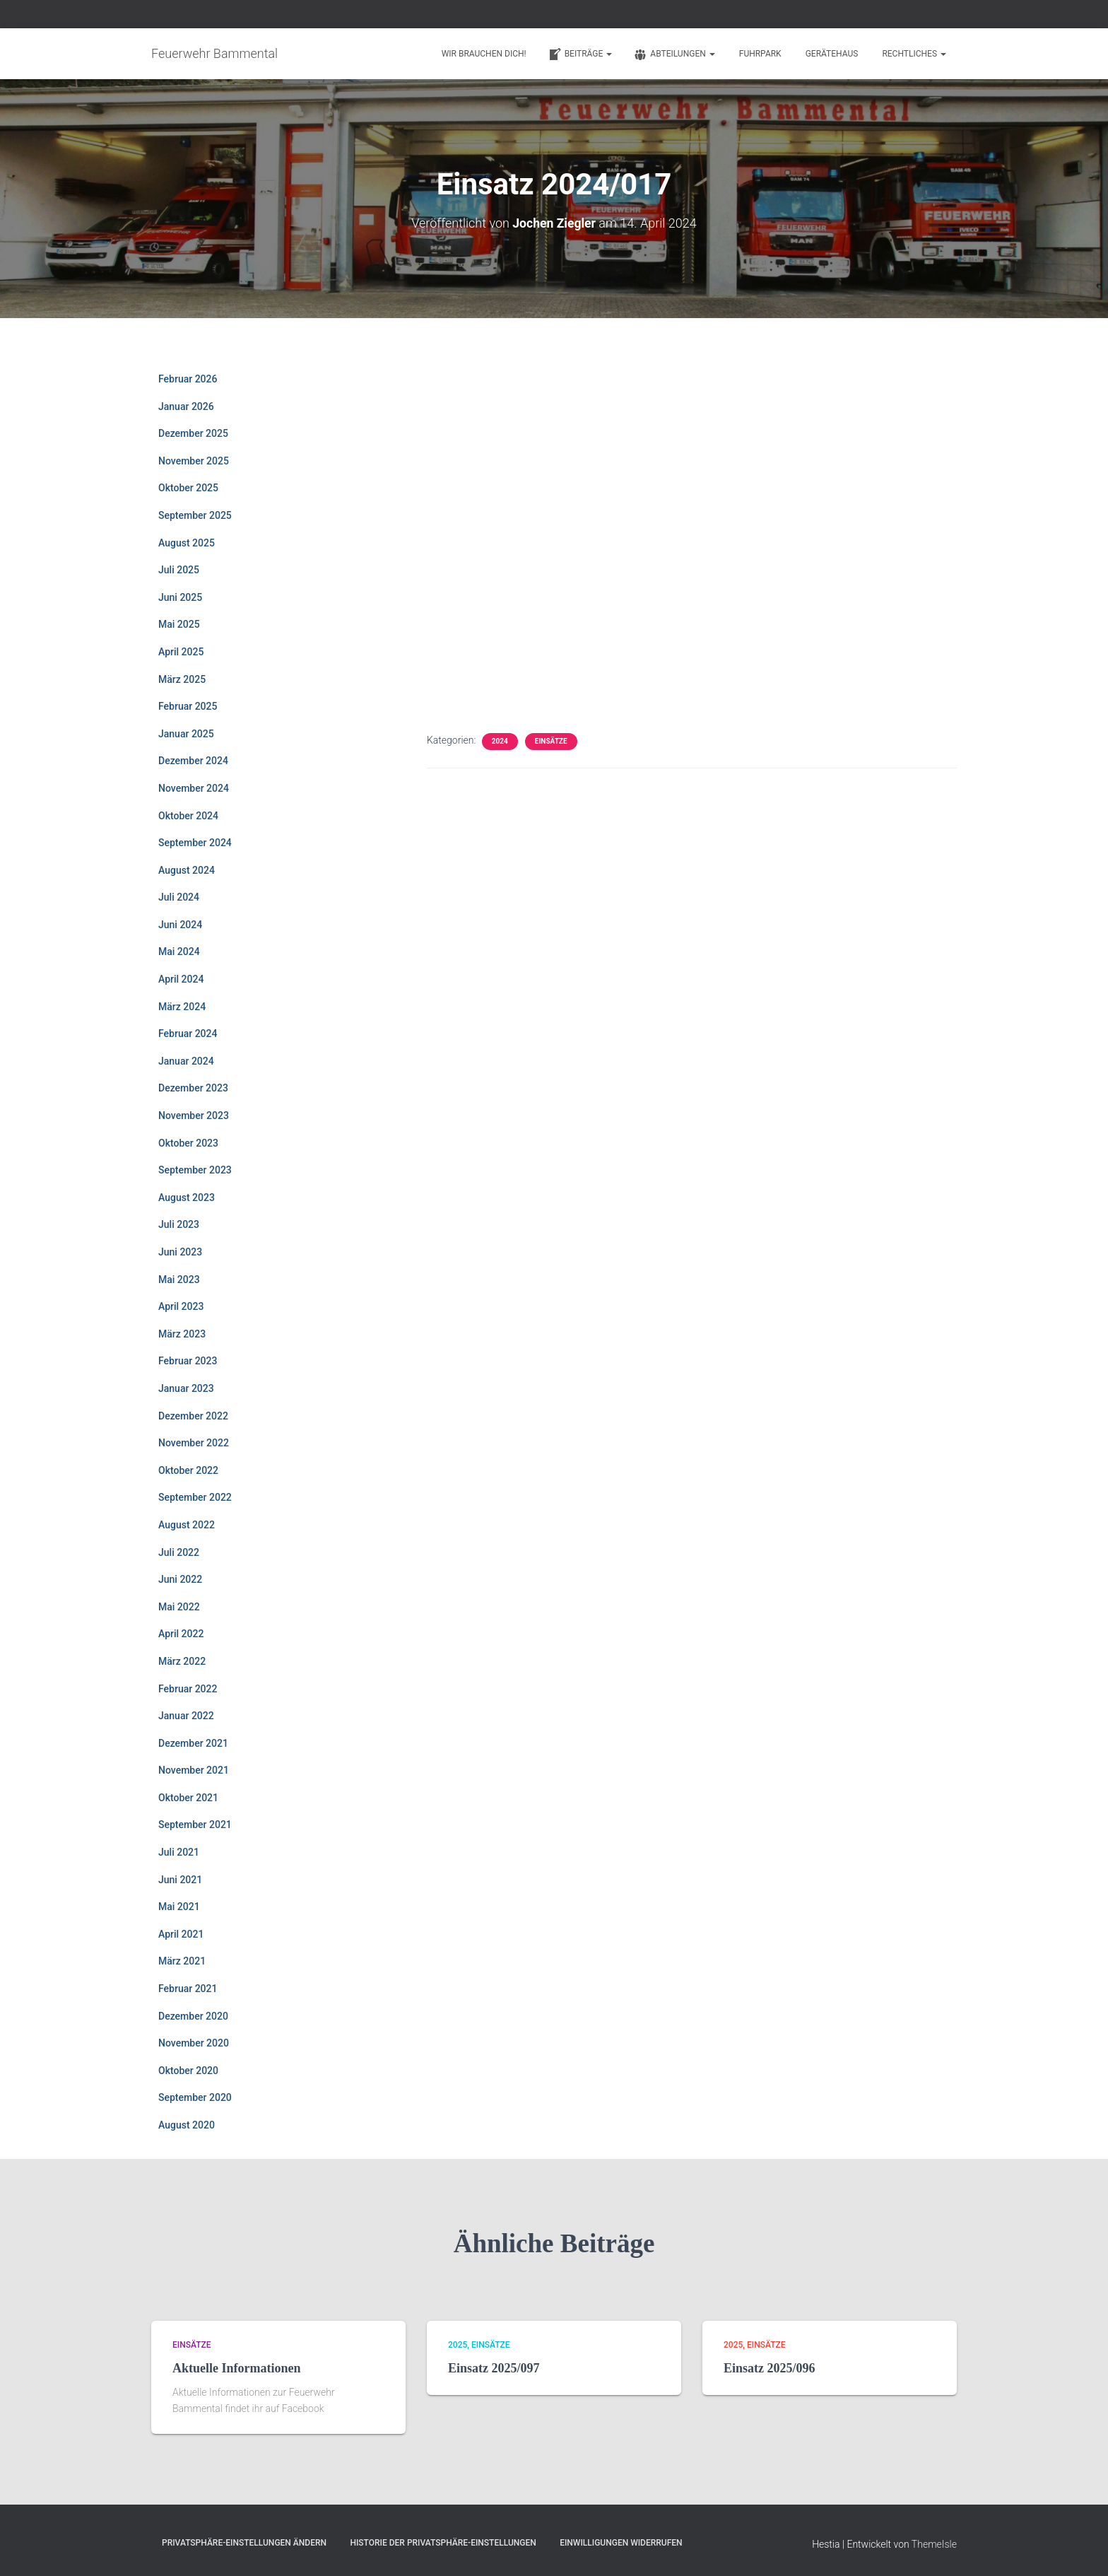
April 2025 (181, 651)
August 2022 (186, 1524)
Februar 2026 (187, 379)
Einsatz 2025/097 (494, 2368)
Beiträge (580, 54)
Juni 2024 (180, 924)
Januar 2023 (186, 1388)
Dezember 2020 (193, 2015)
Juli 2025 (178, 569)
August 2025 (186, 542)
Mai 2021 (179, 1906)
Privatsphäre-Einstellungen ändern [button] (244, 2543)
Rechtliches (914, 54)
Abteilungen (673, 54)
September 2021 (195, 1824)
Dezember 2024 (193, 760)
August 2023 (186, 1197)
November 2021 (193, 1770)
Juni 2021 (180, 1879)
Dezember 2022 (193, 1415)
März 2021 (182, 1961)
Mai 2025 (179, 624)
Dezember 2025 (193, 433)
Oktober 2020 (188, 2070)
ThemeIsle (934, 2544)
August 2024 (186, 869)
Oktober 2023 (188, 1142)
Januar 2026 (186, 405)
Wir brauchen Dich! (484, 54)
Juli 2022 (178, 1551)
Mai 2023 (179, 1278)
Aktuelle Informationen (236, 2368)
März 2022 (182, 1661)
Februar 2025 (187, 706)
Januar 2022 (186, 1715)
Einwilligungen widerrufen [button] (621, 2543)
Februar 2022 (187, 1688)
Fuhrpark (760, 54)
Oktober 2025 (188, 487)
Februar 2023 (187, 1360)
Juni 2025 (180, 596)
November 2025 (193, 461)
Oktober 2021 (188, 1797)
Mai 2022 (179, 1606)
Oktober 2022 (188, 1469)
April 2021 (181, 1934)
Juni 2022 (180, 1579)
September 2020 (195, 2097)
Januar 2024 (186, 1061)
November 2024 (193, 788)
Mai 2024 (179, 951)
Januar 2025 (186, 733)
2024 (500, 741)
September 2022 (195, 1497)
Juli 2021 (178, 1852)
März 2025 (182, 678)
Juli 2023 (178, 1224)
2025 (457, 2345)
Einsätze (551, 741)
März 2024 (182, 1006)
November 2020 (193, 2043)
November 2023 (193, 1115)
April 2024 (181, 979)
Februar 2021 (187, 1988)
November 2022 (193, 1442)
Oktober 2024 (188, 815)
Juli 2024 (178, 897)
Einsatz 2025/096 (769, 2368)
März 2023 (182, 1334)
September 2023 (195, 1170)
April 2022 (181, 1633)
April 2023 (181, 1306)
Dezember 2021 (193, 1742)
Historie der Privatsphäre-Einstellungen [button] (443, 2543)
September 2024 (195, 842)
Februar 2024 (187, 1033)
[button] (608, 54)
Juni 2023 (180, 1252)
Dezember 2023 (193, 1088)
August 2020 (186, 2125)
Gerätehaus (832, 54)
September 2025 (195, 515)
